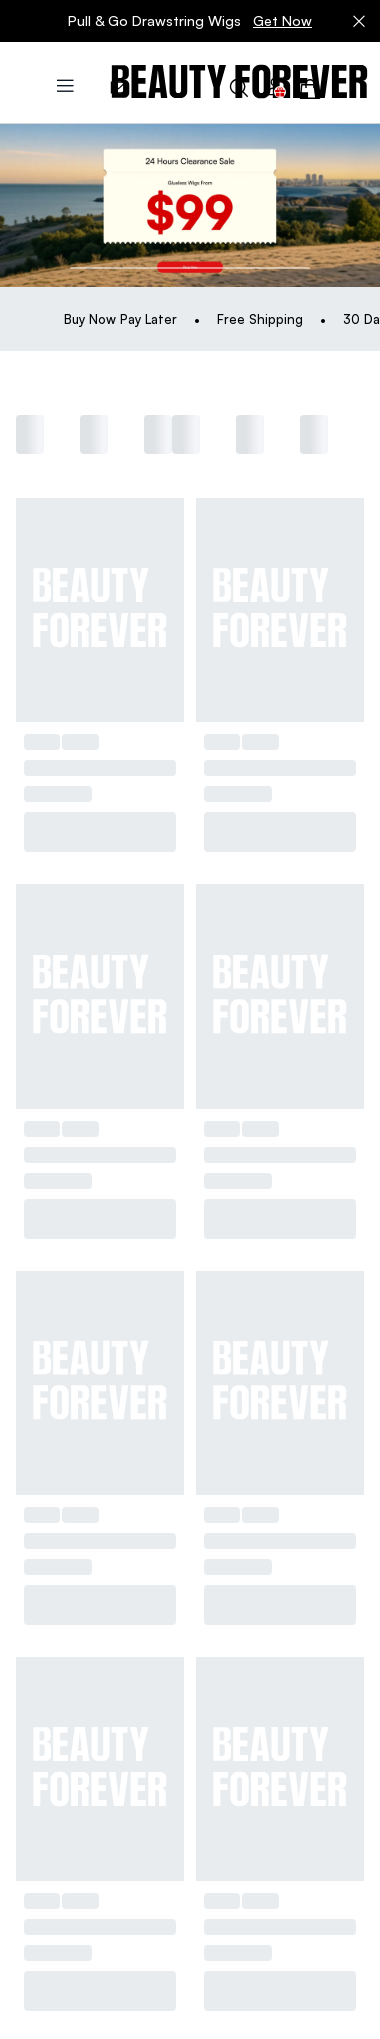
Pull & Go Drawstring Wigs (190, 21)
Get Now (282, 20)
